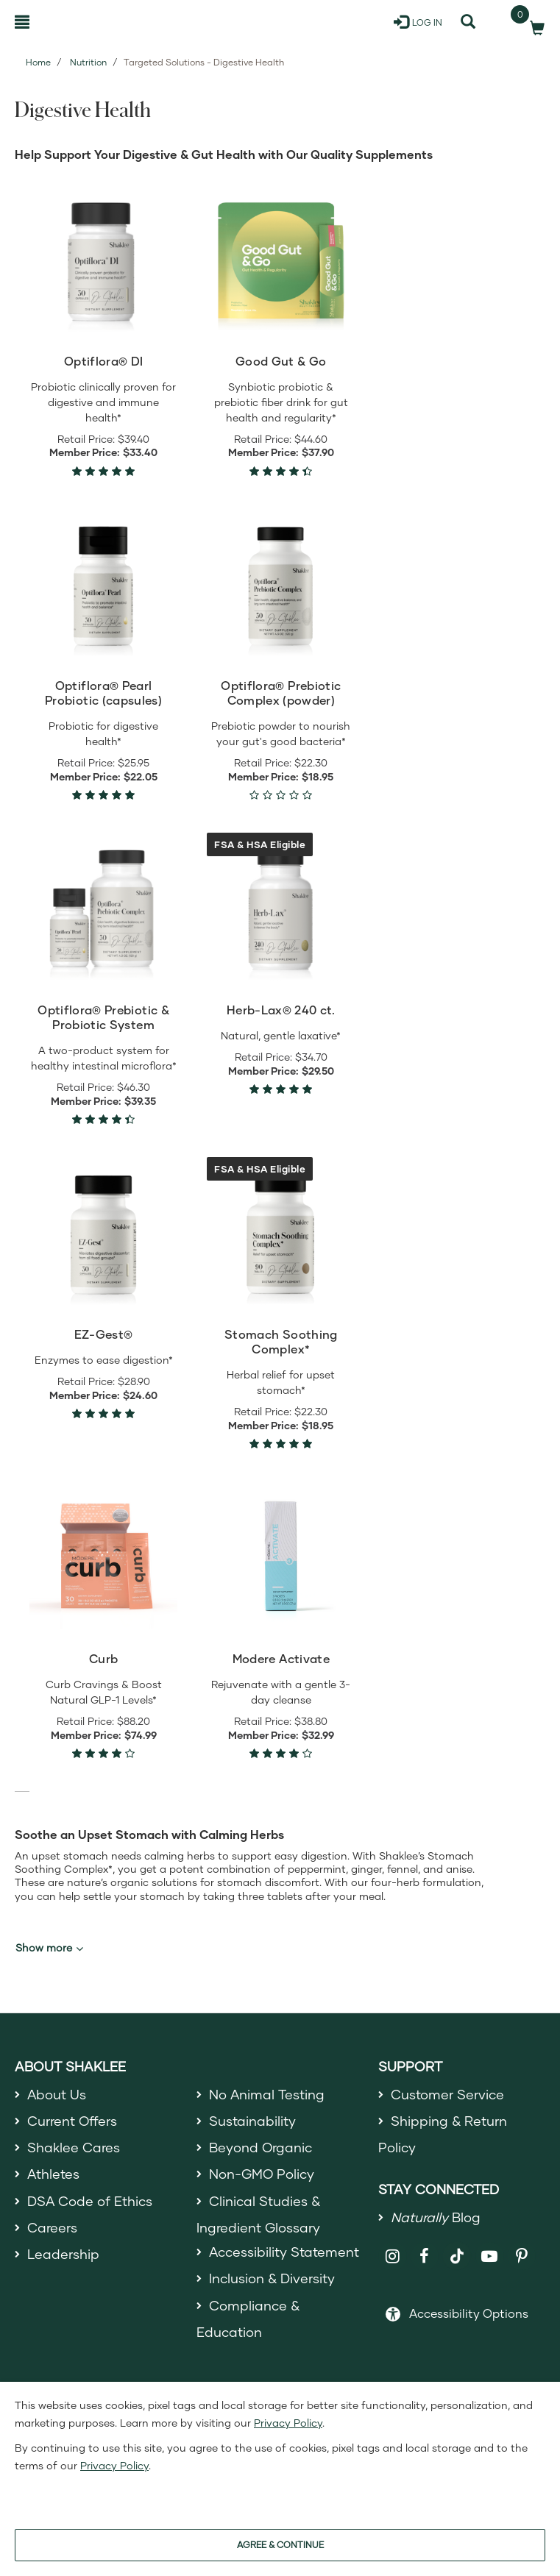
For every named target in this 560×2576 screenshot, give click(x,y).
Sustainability (252, 2121)
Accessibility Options (468, 2313)
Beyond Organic (261, 2147)
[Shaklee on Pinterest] (522, 2256)
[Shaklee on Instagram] (392, 2256)
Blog (436, 2218)
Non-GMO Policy (262, 2174)
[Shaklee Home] (85, 22)
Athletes (53, 2174)
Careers (52, 2227)
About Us (57, 2094)
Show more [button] (49, 1947)
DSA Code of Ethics (90, 2201)
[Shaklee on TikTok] (457, 2247)
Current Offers (72, 2121)
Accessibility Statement (284, 2252)
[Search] (468, 22)
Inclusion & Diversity (272, 2279)
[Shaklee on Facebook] (425, 2256)
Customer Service (447, 2094)
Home (38, 62)
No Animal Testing (267, 2094)
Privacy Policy (288, 2422)
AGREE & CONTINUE (280, 2544)
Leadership (63, 2254)
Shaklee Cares (73, 2147)
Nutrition (88, 62)
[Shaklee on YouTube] (489, 2256)
